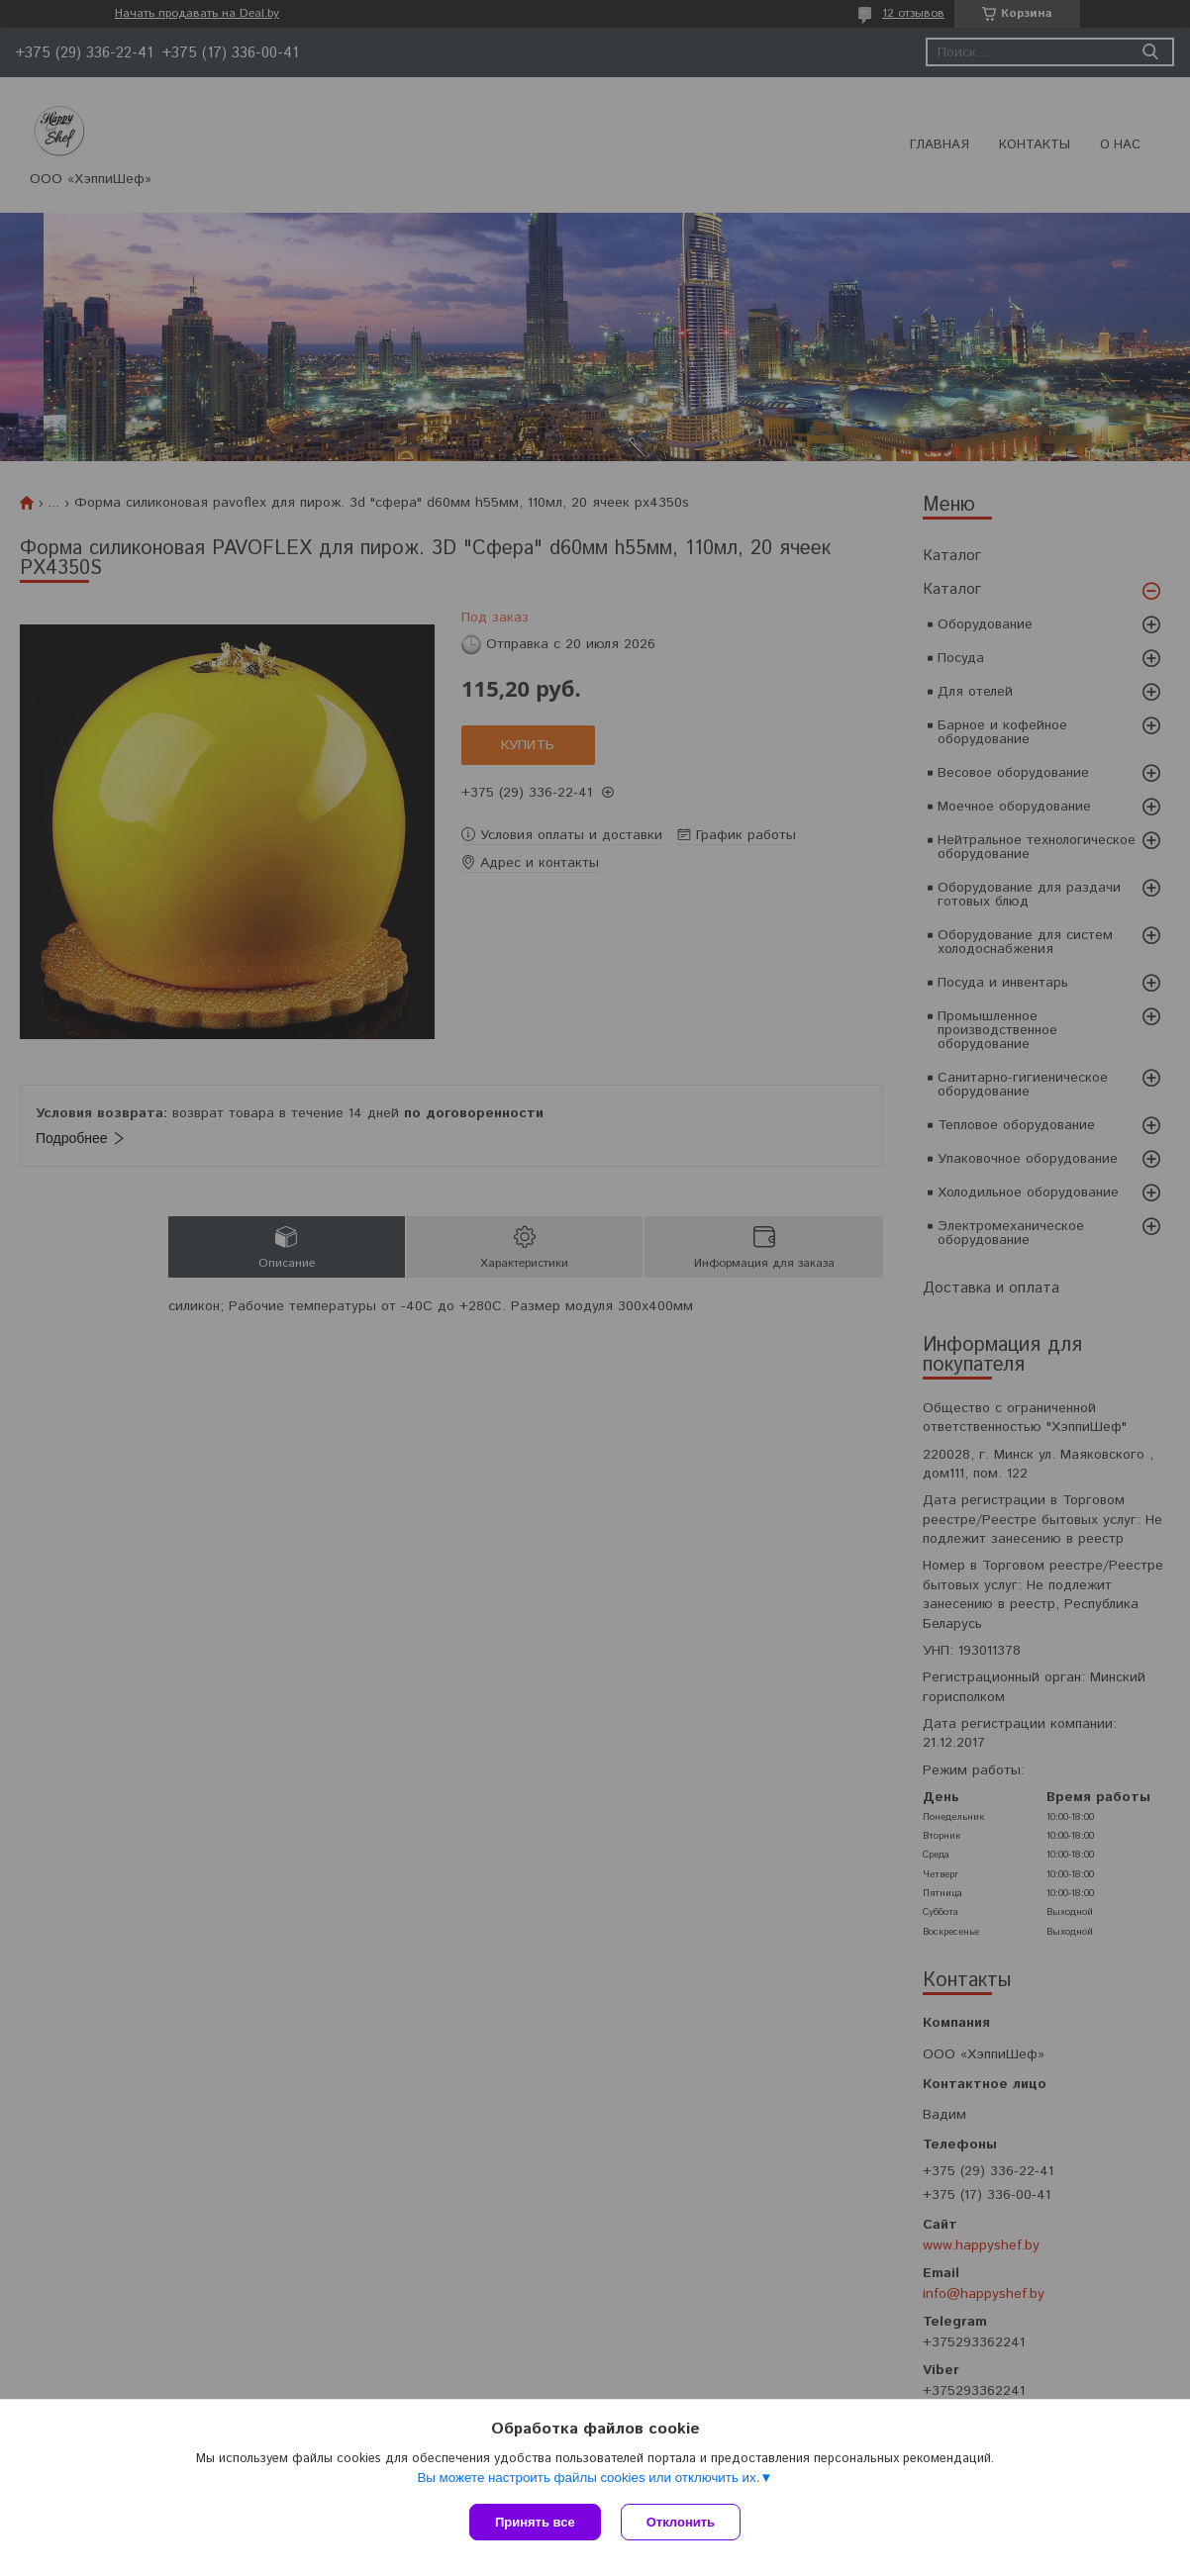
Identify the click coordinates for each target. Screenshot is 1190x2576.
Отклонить (680, 2522)
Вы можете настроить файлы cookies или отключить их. (588, 2477)
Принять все (535, 2522)
